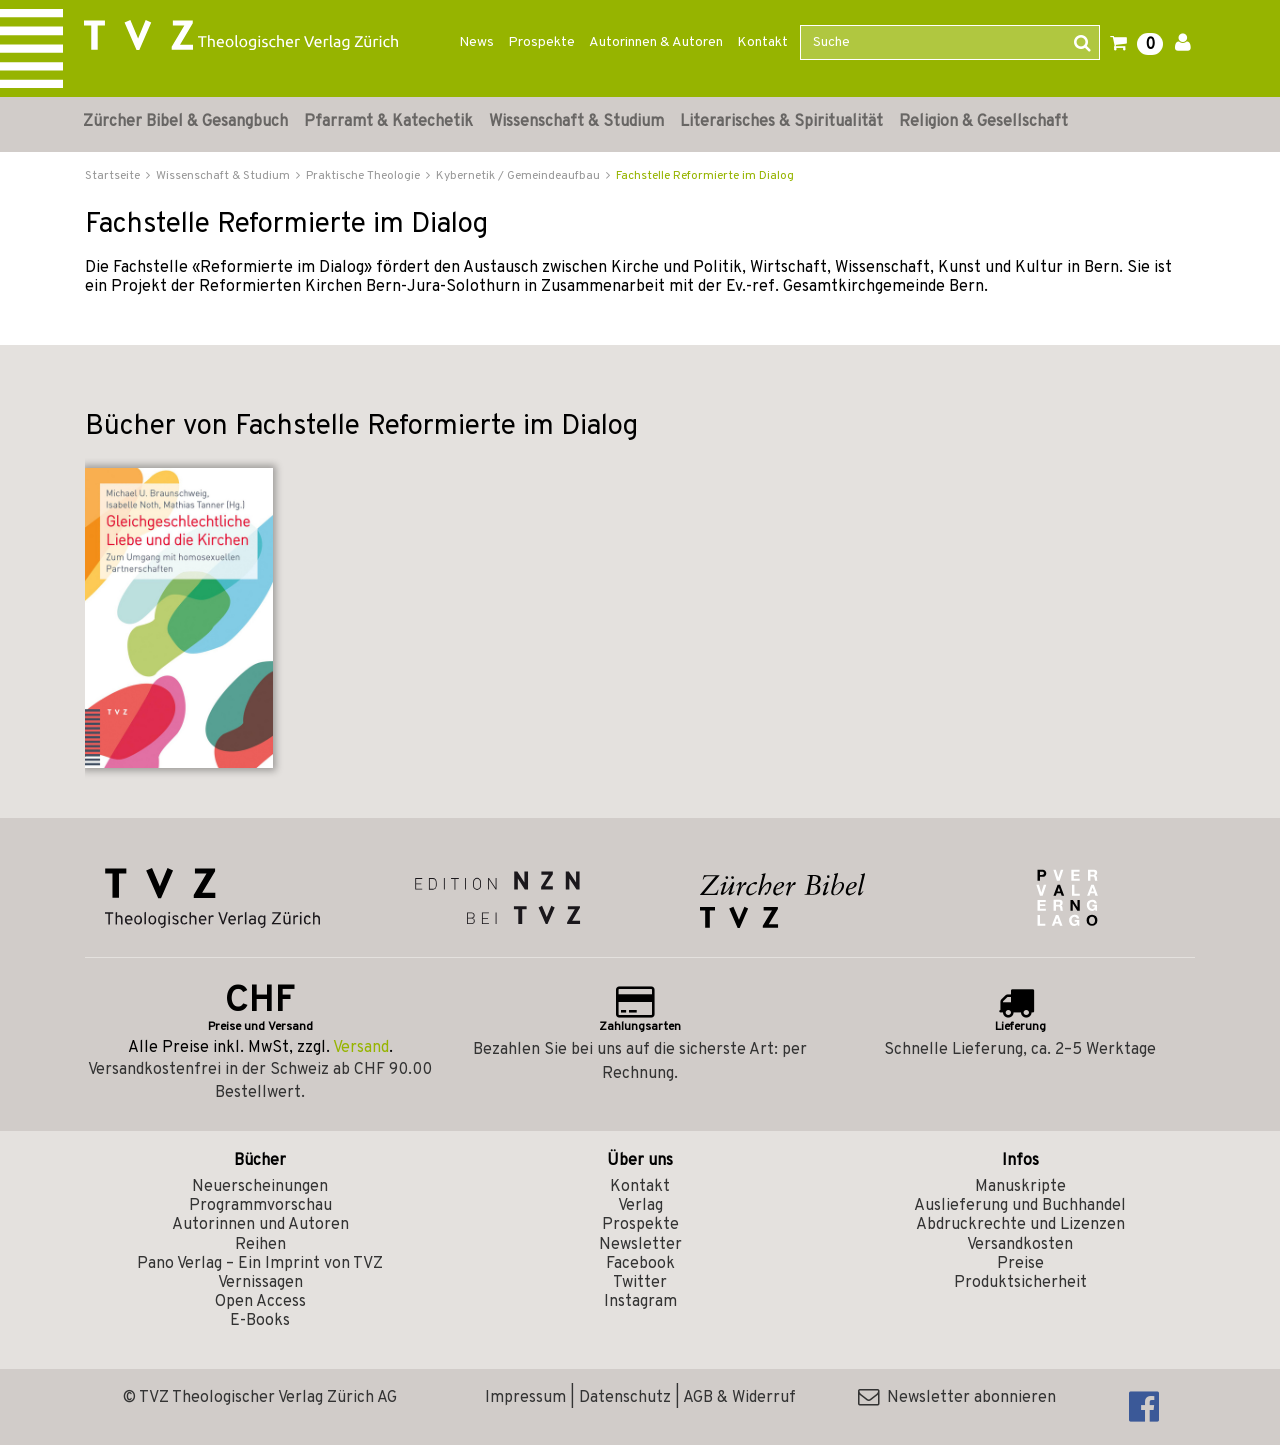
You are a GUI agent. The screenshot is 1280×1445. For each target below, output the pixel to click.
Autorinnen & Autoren (656, 42)
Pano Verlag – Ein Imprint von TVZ (260, 1264)
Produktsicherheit (1020, 1283)
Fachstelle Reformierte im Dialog (705, 176)
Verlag (640, 1206)
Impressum (525, 1398)
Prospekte (541, 42)
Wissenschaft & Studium (576, 122)
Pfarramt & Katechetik (388, 122)
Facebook (640, 1264)
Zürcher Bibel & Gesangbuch (185, 122)
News (476, 42)
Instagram (640, 1302)
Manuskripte (1020, 1187)
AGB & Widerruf (739, 1398)
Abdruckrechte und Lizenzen (1020, 1225)
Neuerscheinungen (260, 1187)
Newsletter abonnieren (957, 1398)
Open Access (260, 1302)
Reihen (260, 1245)
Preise (1020, 1264)
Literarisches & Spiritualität (781, 122)
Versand (361, 1048)
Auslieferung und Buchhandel (1020, 1206)
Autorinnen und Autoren (260, 1225)
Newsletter (640, 1245)
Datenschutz (625, 1398)
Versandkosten (1020, 1245)
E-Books (260, 1321)
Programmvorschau (260, 1206)
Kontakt (762, 42)
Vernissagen (260, 1283)
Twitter (640, 1283)
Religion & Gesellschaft (983, 122)
